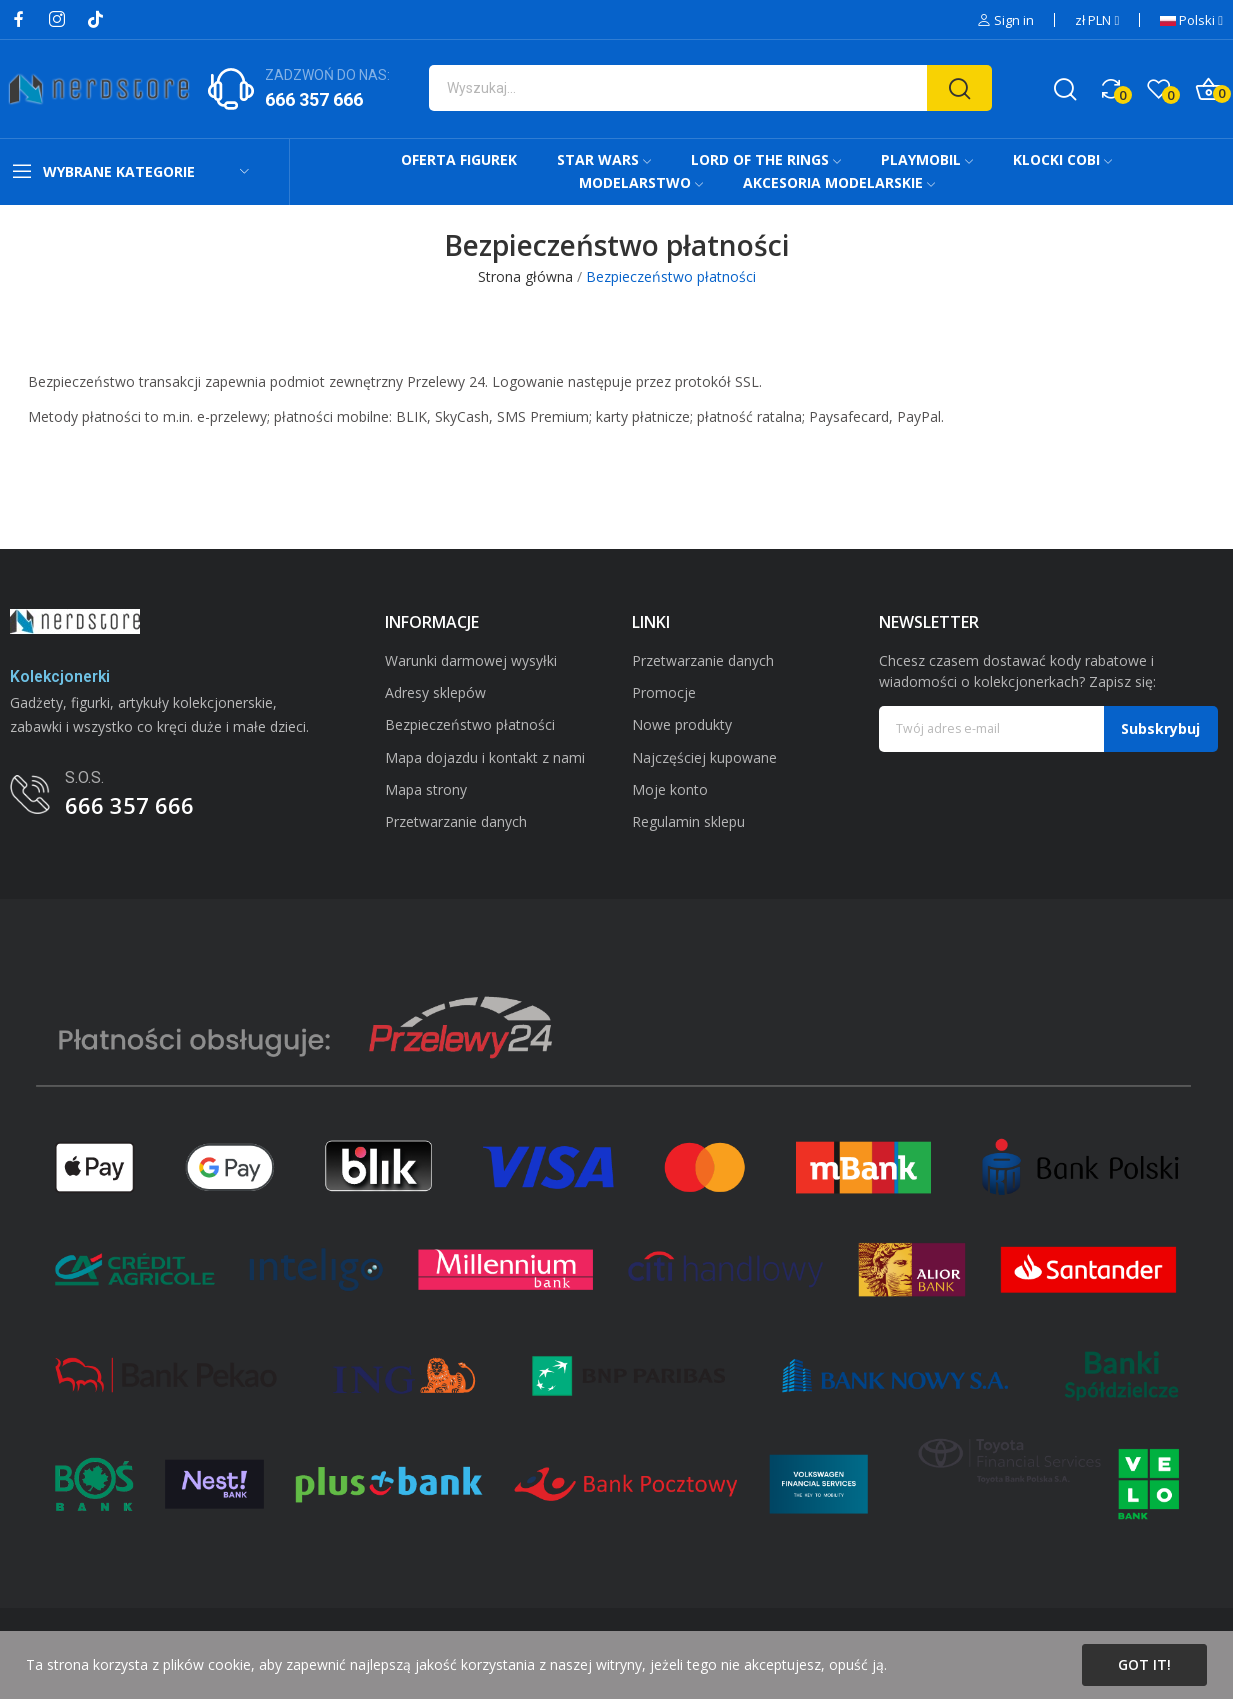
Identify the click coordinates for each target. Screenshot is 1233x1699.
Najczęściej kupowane (704, 757)
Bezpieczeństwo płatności (470, 724)
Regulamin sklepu (688, 821)
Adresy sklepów (435, 692)
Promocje (664, 692)
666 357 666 (314, 99)
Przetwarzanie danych (456, 821)
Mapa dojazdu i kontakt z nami (485, 757)
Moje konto (670, 789)
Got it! (1144, 1664)
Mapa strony (426, 789)
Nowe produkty (682, 724)
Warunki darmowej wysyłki (471, 660)
